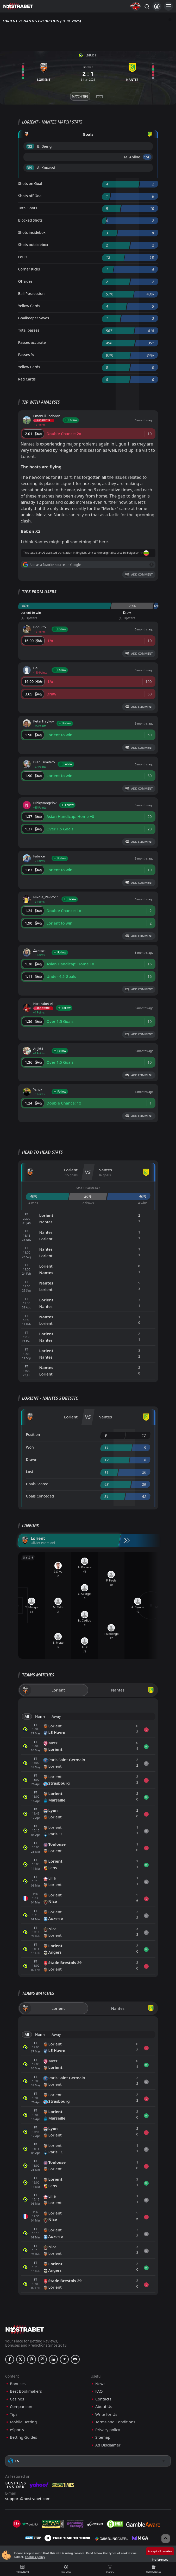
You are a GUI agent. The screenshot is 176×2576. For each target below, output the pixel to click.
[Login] (156, 6)
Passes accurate (32, 342)
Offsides (25, 281)
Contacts (103, 2399)
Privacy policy (107, 2429)
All (27, 1716)
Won (30, 1447)
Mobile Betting (23, 2421)
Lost (29, 1471)
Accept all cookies (160, 2551)
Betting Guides (23, 2437)
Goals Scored (37, 1483)
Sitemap (102, 2437)
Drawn (31, 1459)
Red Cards (27, 379)
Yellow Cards (29, 305)
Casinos (17, 2399)
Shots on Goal (30, 183)
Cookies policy (35, 2557)
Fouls (22, 256)
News (100, 2383)
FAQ (99, 2391)
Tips (13, 2414)
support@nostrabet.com (28, 2498)
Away (56, 1716)
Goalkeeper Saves (33, 317)
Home (40, 1716)
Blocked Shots (30, 220)
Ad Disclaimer (108, 2445)
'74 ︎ (147, 156)
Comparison (21, 2406)
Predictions (22, 2569)
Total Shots (27, 207)
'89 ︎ (30, 167)
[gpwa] (53, 2524)
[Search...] (146, 6)
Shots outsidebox (33, 244)
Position (33, 1434)
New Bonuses (153, 2569)
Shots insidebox (32, 232)
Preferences (160, 2559)
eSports (17, 2429)
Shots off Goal (30, 195)
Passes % (26, 354)
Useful (110, 2569)
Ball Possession (31, 293)
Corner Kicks (29, 269)
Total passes (28, 330)
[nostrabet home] (24, 2329)
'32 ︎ (30, 146)
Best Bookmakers (26, 2391)
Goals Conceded (40, 1496)
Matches (66, 2569)
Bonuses (18, 2383)
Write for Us (106, 2414)
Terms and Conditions (115, 2421)
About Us (103, 2406)
